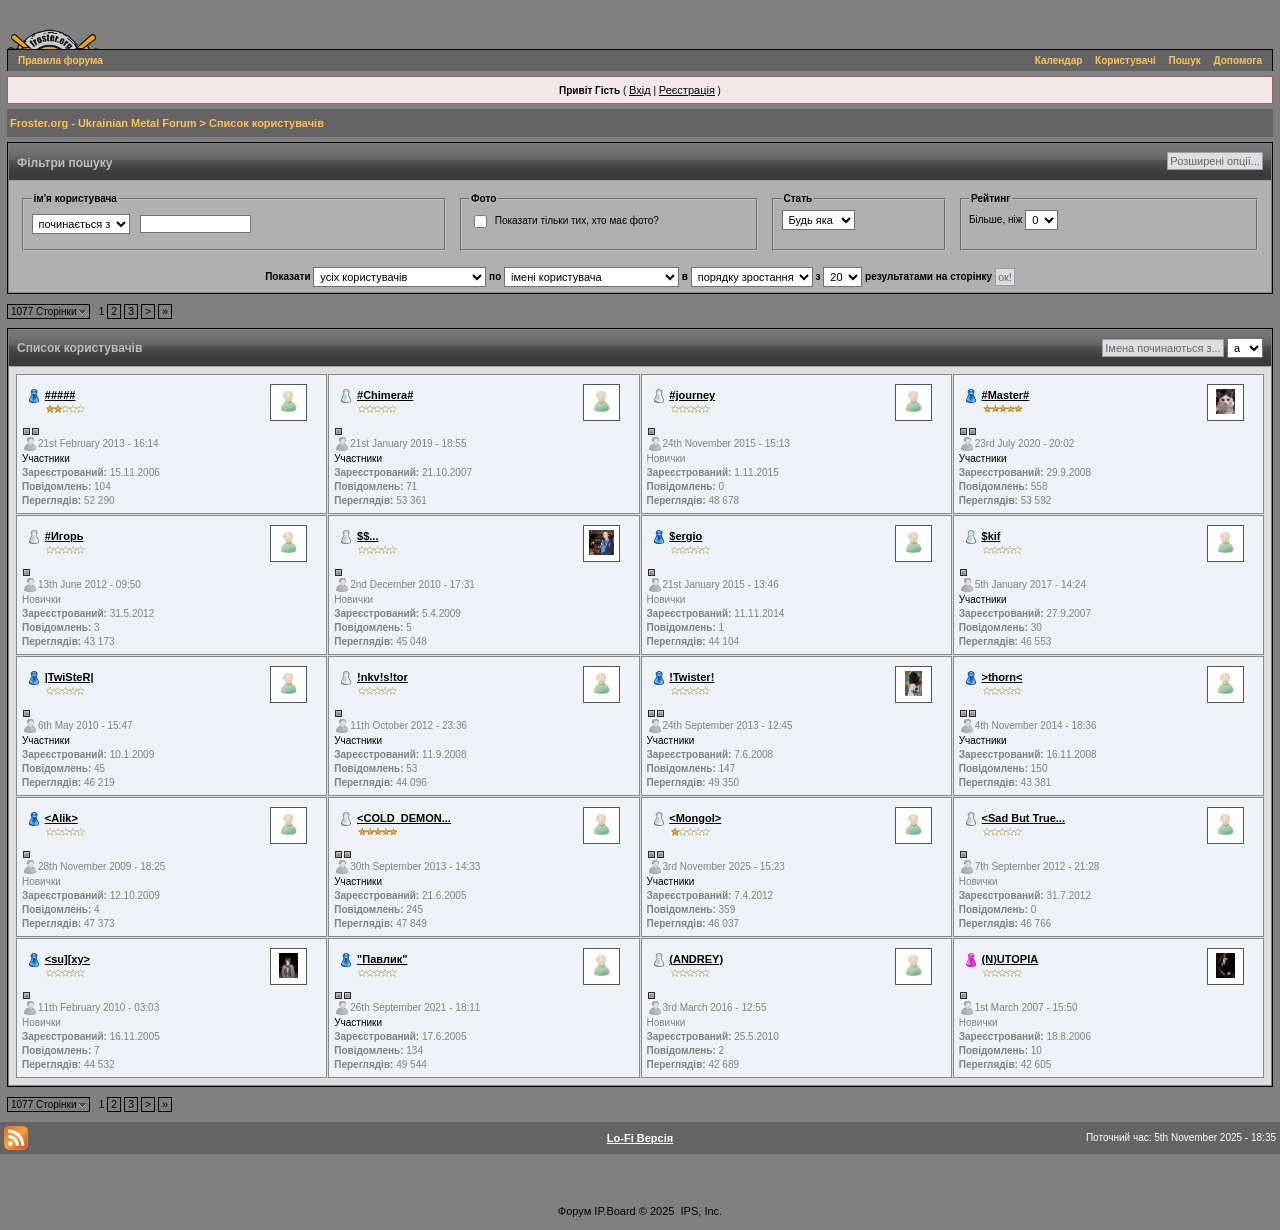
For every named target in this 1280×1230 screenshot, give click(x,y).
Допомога (1238, 60)
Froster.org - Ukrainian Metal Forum (103, 123)
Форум (574, 1211)
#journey (692, 395)
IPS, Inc (700, 1211)
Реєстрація (687, 90)
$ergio (685, 536)
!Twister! (691, 677)
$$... (367, 536)
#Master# (1006, 395)
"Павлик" (382, 959)
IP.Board (614, 1211)
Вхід (640, 90)
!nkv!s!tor (382, 677)
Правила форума (60, 60)
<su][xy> (67, 959)
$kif (991, 536)
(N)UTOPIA (1010, 959)
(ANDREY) (696, 959)
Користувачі (1125, 60)
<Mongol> (695, 818)
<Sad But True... (1023, 818)
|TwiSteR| (69, 677)
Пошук (1185, 60)
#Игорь (64, 536)
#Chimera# (385, 395)
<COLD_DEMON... (404, 818)
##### (60, 395)
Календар (1059, 60)
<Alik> (61, 818)
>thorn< (1002, 677)
